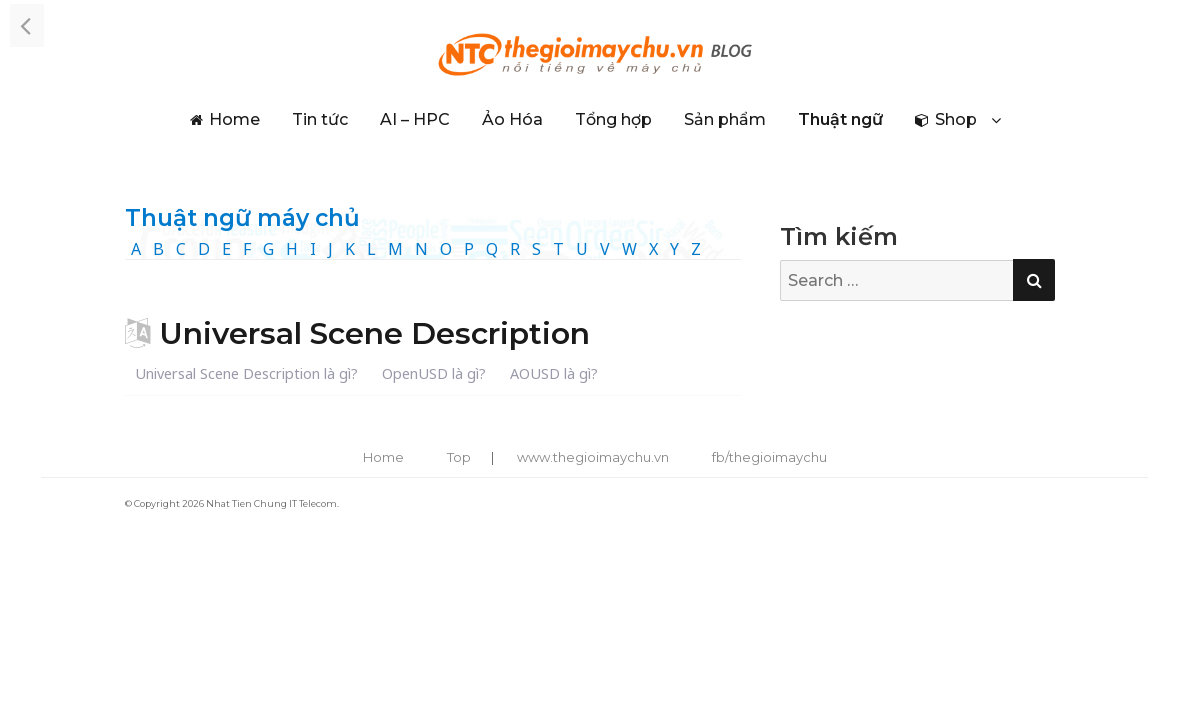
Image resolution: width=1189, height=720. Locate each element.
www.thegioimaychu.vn (593, 457)
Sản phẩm (725, 119)
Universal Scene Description (374, 333)
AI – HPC (415, 119)
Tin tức (320, 119)
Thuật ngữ (840, 119)
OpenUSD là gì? (434, 373)
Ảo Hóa (512, 119)
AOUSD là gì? (554, 373)
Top (459, 457)
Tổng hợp (613, 119)
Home (234, 119)
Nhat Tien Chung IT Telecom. (272, 503)
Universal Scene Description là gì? (246, 373)
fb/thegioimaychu (769, 457)
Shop (956, 119)
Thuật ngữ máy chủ (242, 218)
